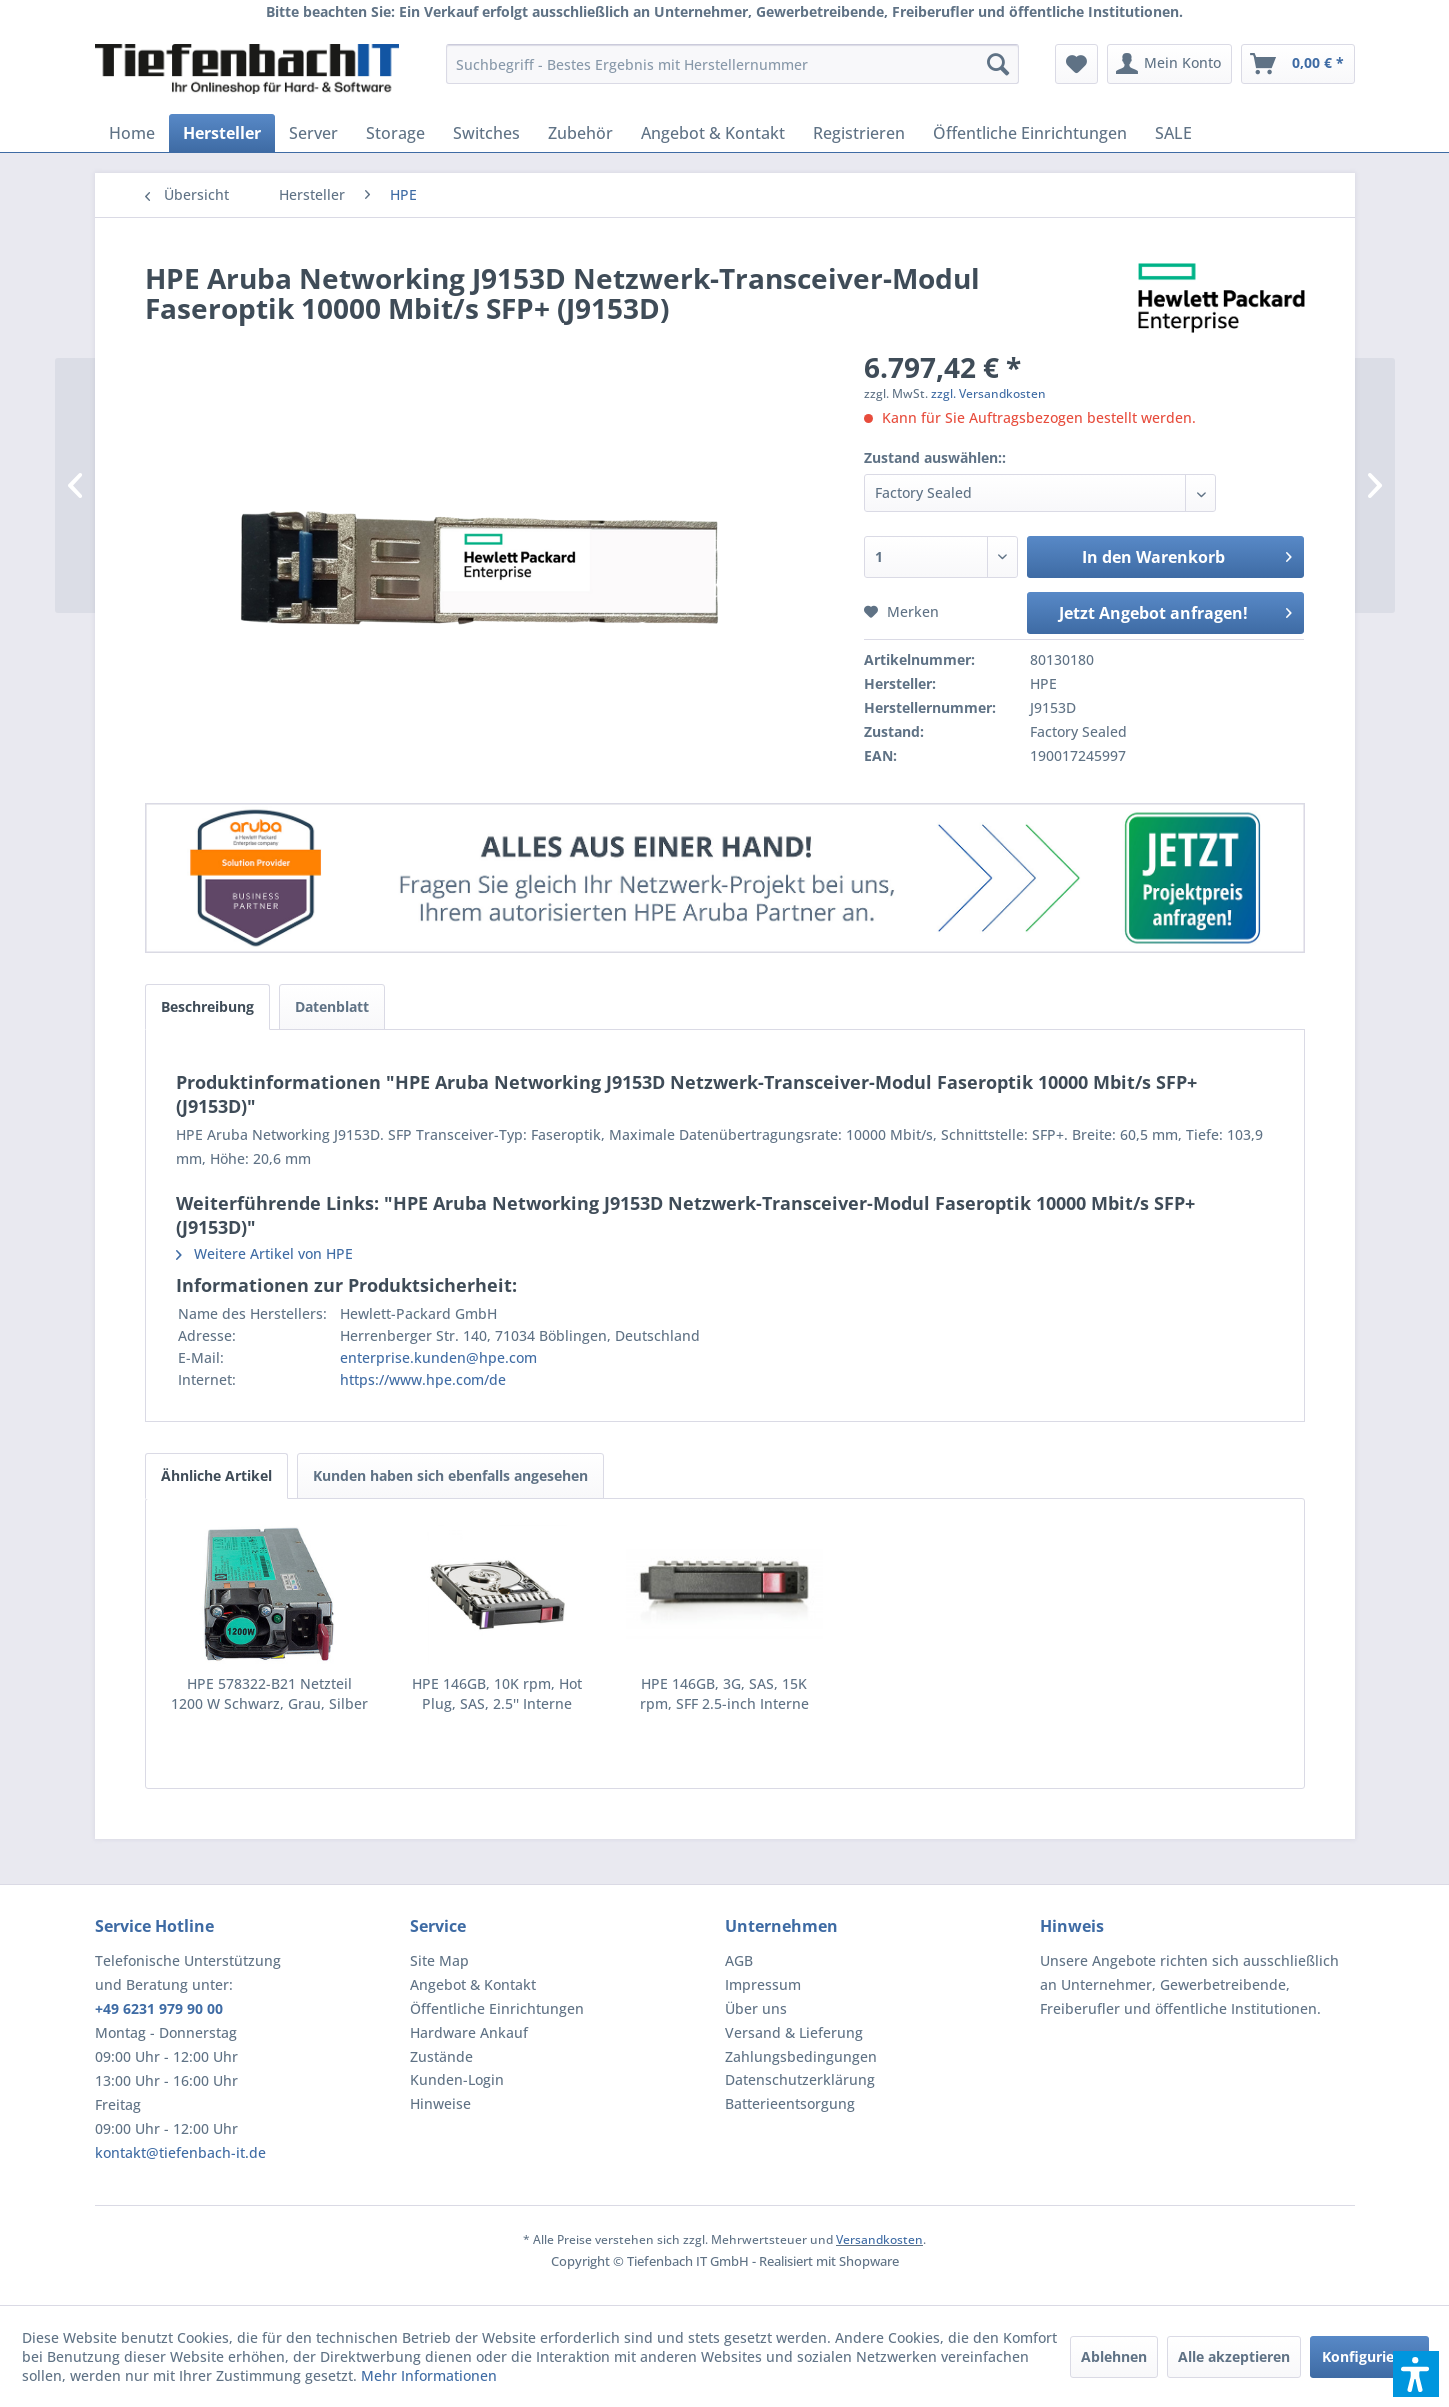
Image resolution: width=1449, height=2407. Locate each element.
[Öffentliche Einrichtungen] (1030, 133)
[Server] (313, 133)
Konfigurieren (1369, 2356)
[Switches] (486, 133)
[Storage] (395, 133)
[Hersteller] (222, 133)
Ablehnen (1114, 2356)
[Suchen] (998, 64)
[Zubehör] (580, 133)
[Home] (132, 133)
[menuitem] (732, 64)
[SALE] (1173, 133)
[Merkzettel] (1076, 64)
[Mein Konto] (1169, 64)
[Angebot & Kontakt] (713, 133)
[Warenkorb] (1298, 64)
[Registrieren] (859, 133)
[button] (1416, 2374)
